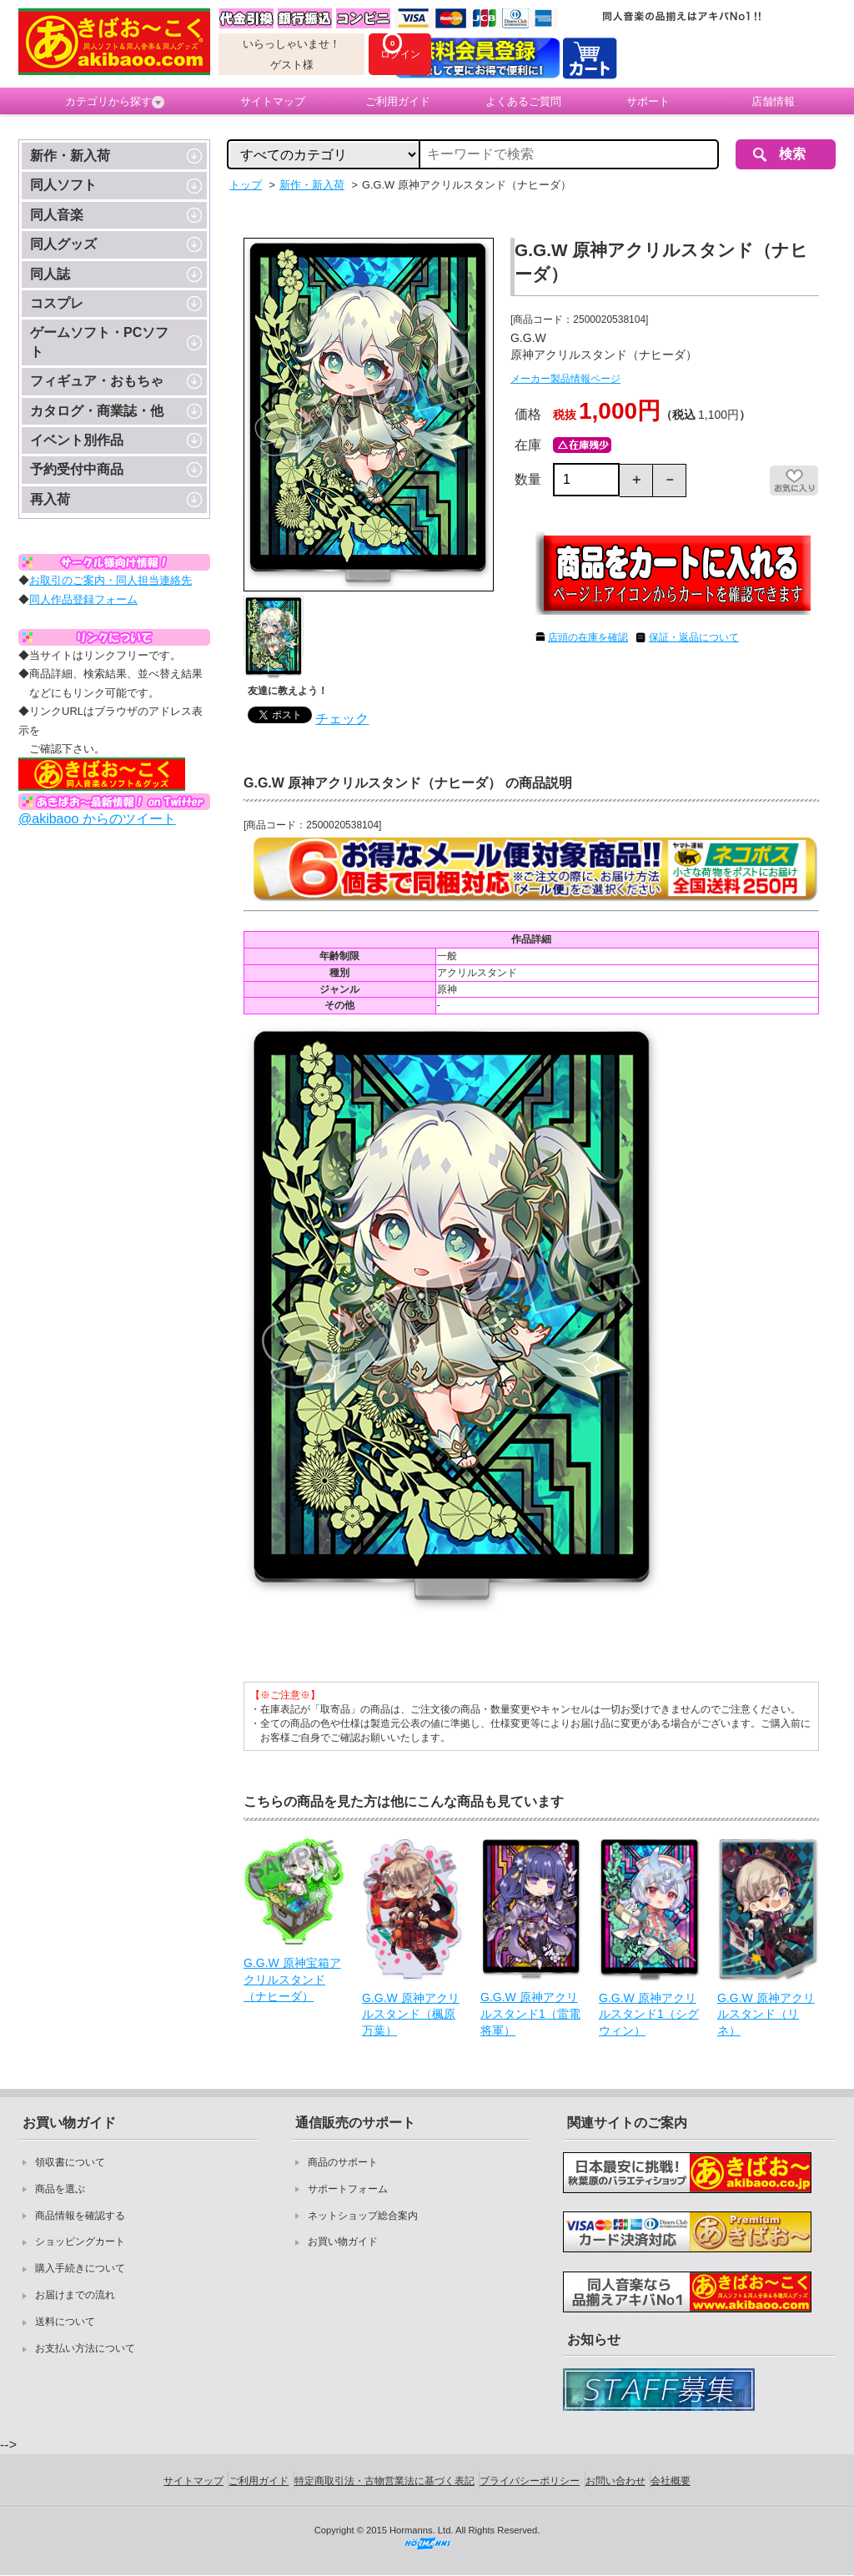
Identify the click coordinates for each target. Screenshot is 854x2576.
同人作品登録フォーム (83, 599)
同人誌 (50, 274)
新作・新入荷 (70, 155)
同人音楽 (56, 215)
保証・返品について (694, 637)
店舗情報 (773, 101)
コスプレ (56, 303)
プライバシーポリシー (530, 2481)
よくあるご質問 (523, 101)
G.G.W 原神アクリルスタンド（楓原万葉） (411, 2014)
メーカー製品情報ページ (565, 379)
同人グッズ (63, 244)
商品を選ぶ (60, 2189)
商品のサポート (343, 2162)
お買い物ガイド (343, 2241)
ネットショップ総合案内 (363, 2215)
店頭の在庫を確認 (588, 637)
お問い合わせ (615, 2481)
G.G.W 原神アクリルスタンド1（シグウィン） (649, 2014)
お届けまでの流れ (75, 2295)
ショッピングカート (80, 2241)
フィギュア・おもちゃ (96, 381)
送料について (65, 2321)
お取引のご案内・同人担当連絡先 (110, 580)
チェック (342, 719)
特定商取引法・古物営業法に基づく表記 (384, 2481)
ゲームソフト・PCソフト (99, 341)
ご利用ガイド (397, 101)
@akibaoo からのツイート (97, 819)
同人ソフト (63, 185)
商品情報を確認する (80, 2215)
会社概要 (671, 2481)
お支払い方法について (85, 2348)
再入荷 (50, 499)
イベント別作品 (76, 440)
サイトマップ (272, 101)
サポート (648, 101)
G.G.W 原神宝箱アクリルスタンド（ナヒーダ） (292, 1979)
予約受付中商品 (76, 469)
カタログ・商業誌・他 (96, 411)
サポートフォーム (348, 2189)
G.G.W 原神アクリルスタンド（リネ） (766, 2014)
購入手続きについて (80, 2268)
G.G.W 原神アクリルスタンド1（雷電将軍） (530, 2013)
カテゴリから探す (114, 101)
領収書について (70, 2162)
